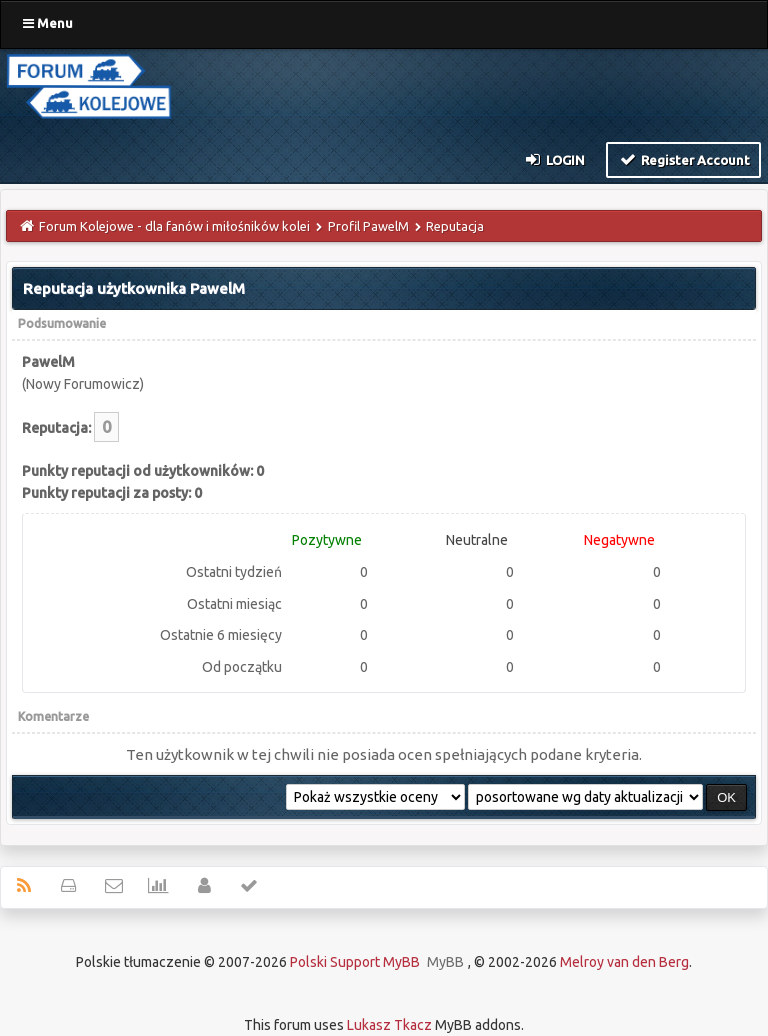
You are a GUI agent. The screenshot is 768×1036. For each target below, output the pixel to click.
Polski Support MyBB (355, 962)
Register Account (683, 159)
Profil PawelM (368, 226)
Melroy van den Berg (624, 962)
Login (554, 159)
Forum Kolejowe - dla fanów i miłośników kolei (174, 226)
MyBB (445, 962)
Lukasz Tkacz (389, 1025)
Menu (48, 23)
